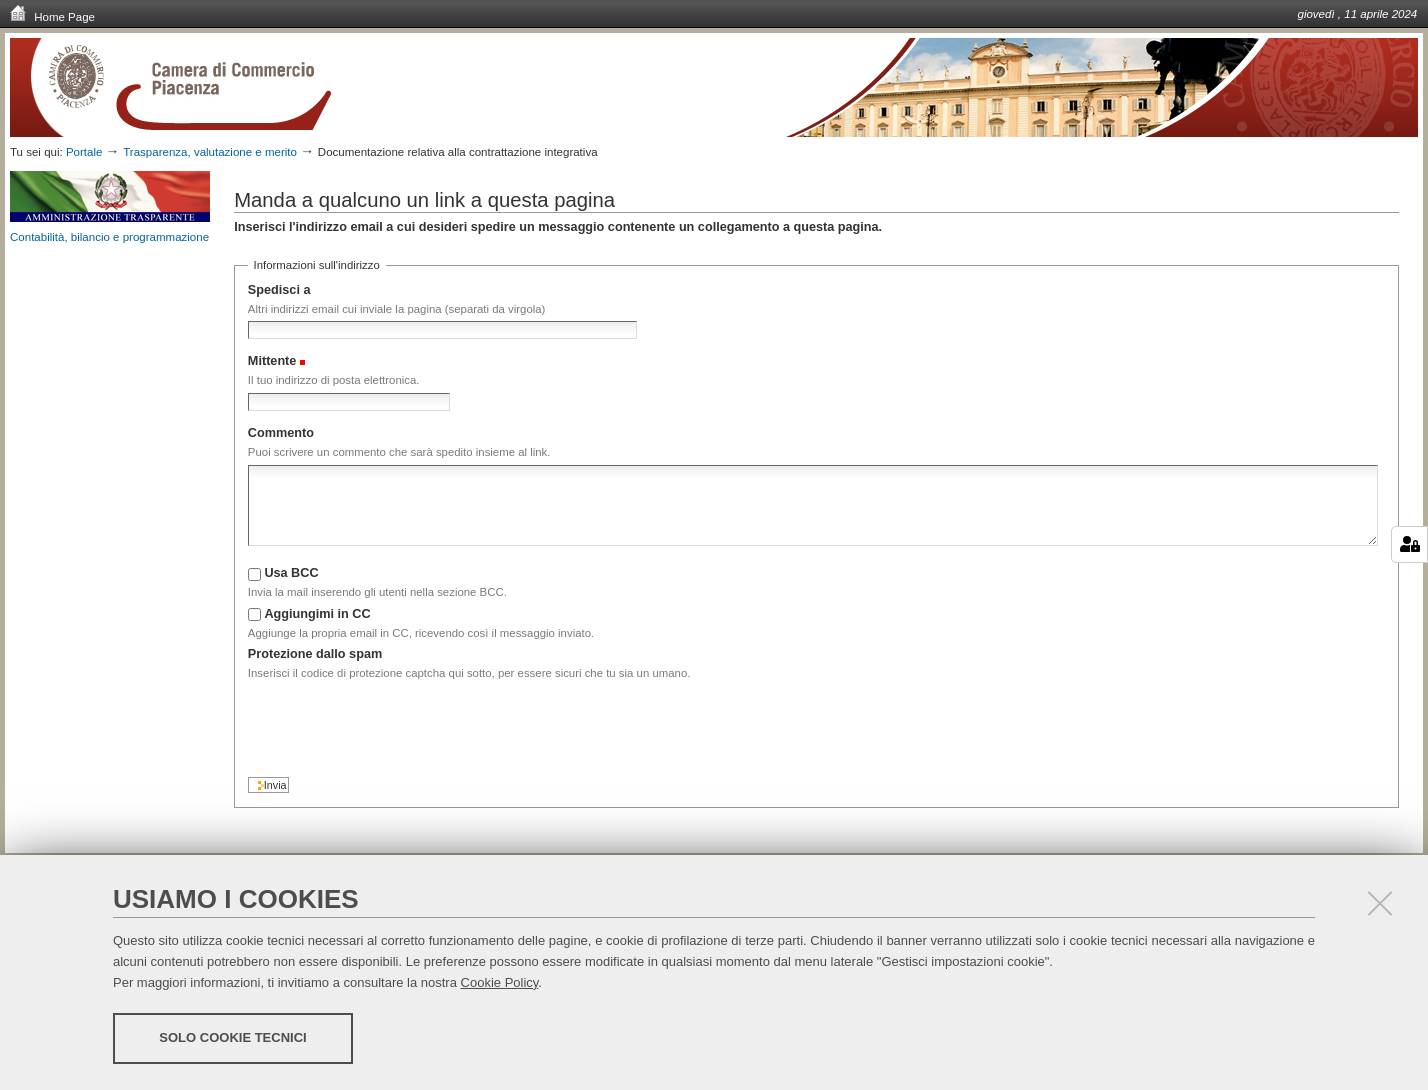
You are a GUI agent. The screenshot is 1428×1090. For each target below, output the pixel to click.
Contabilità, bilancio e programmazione (109, 237)
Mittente (272, 361)
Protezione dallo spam (315, 654)
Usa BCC (291, 573)
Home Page (52, 16)
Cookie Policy (500, 982)
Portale (84, 152)
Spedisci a (279, 290)
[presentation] (400, 724)
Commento (281, 433)
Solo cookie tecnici (232, 1037)
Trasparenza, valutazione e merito (210, 152)
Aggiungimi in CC (317, 614)
